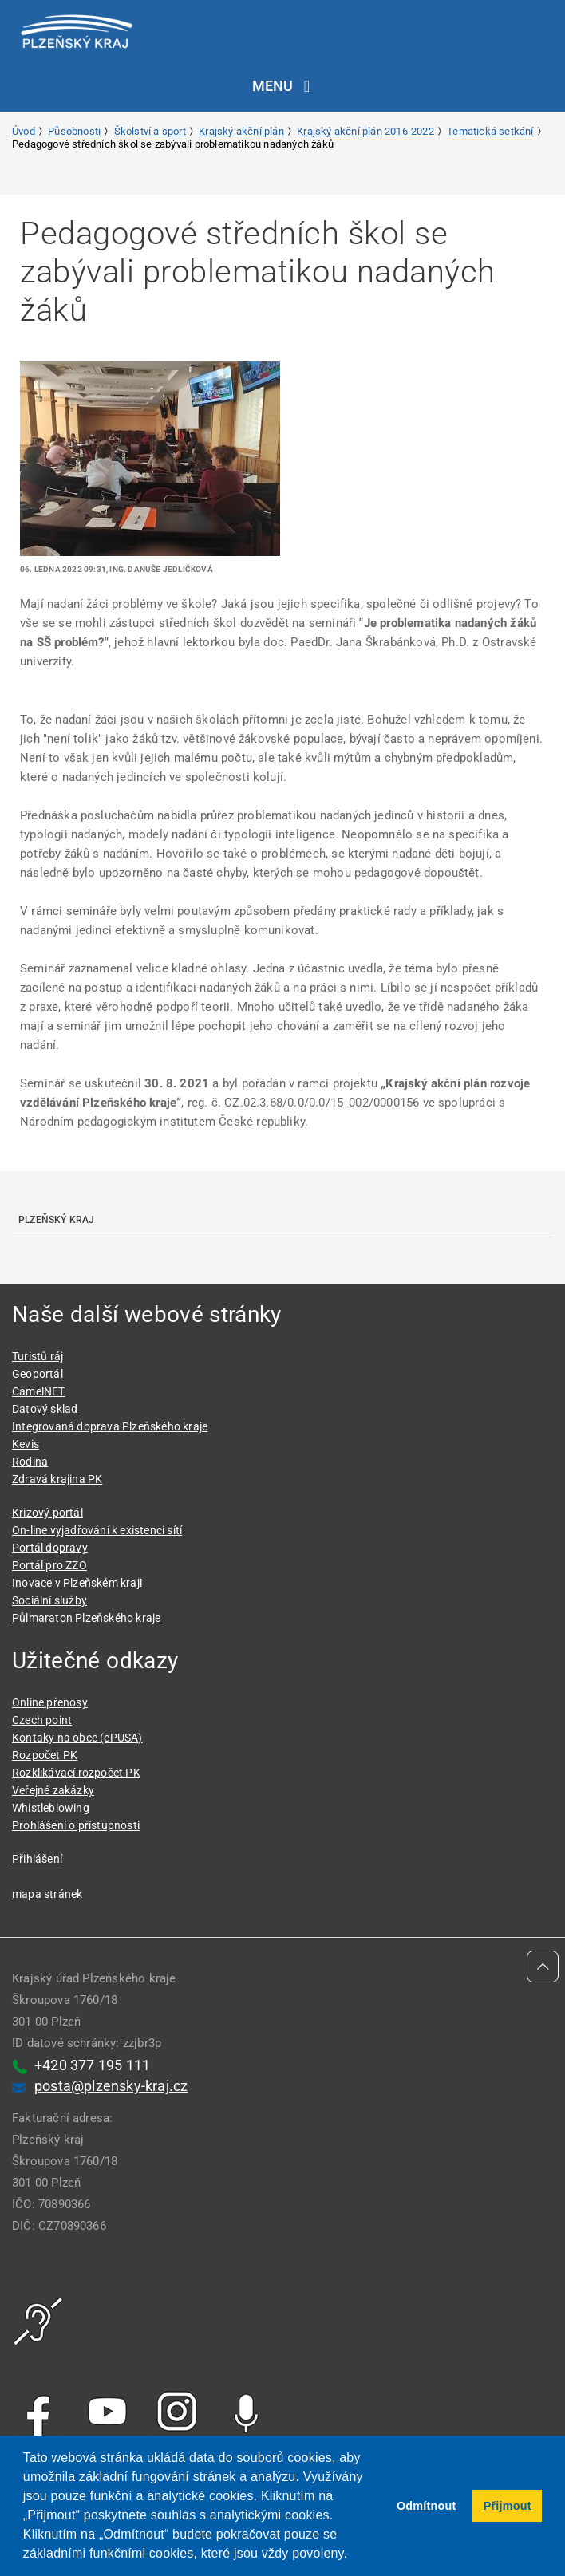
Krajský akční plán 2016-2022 (365, 131)
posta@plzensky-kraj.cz (111, 2085)
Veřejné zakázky (53, 1790)
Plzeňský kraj (56, 1219)
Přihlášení (37, 1858)
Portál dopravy (50, 1547)
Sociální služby (49, 1600)
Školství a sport (150, 131)
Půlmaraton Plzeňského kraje (86, 1617)
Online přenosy (50, 1702)
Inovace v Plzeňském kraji (77, 1582)
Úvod (23, 131)
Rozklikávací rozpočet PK (76, 1772)
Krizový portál (47, 1512)
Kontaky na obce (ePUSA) (77, 1737)
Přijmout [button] (507, 2505)
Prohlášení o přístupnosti (76, 1825)
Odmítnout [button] (426, 2505)
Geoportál (37, 1373)
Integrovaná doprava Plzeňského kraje (109, 1426)
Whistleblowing (50, 1807)
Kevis (25, 1444)
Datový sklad (44, 1408)
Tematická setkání (490, 131)
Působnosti (74, 131)
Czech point (42, 1720)
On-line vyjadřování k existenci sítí (97, 1530)
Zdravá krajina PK (57, 1479)
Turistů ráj (37, 1356)
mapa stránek (47, 1894)
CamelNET (38, 1391)
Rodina (30, 1461)
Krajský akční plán (241, 131)
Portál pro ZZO (49, 1565)
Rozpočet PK (44, 1755)
